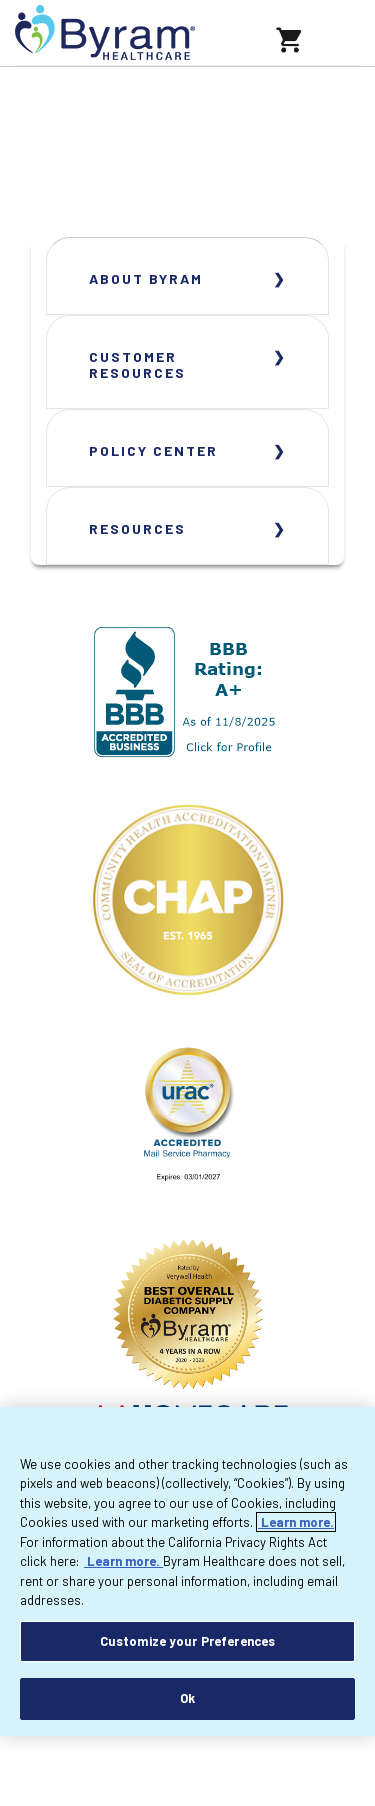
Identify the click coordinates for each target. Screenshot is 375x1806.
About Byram (146, 278)
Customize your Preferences (187, 1641)
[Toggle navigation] (333, 33)
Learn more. (296, 1522)
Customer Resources (137, 364)
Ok (187, 1698)
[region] (187, 1571)
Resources (137, 528)
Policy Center (153, 450)
